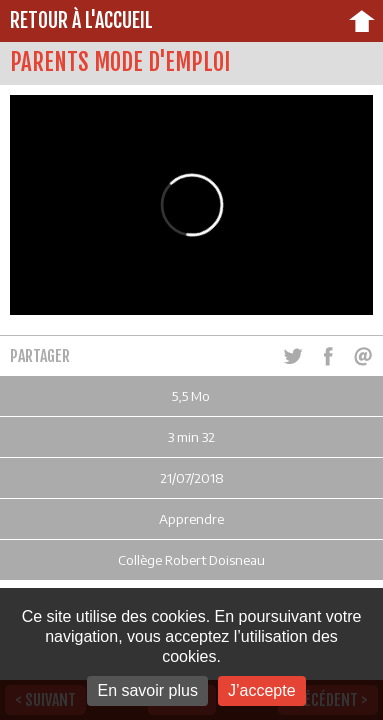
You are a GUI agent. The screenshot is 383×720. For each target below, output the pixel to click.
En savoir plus (147, 690)
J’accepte (262, 690)
